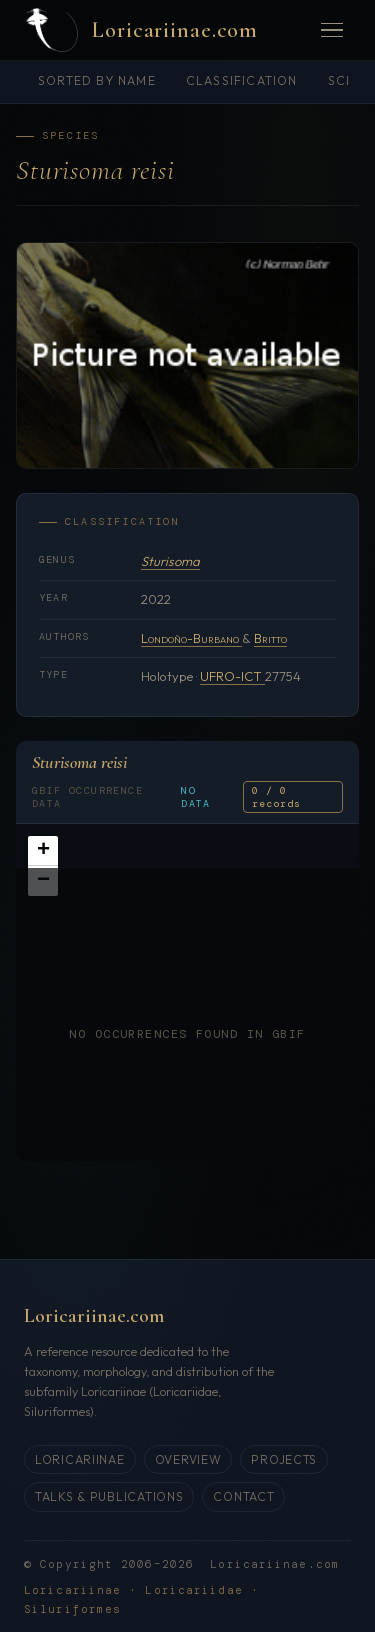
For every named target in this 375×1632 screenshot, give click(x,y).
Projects (284, 1459)
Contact (243, 1496)
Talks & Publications (109, 1496)
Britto (270, 638)
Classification (242, 80)
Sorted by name (97, 80)
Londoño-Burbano (191, 638)
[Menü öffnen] (332, 30)
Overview (188, 1459)
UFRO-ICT (232, 676)
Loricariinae (80, 1459)
